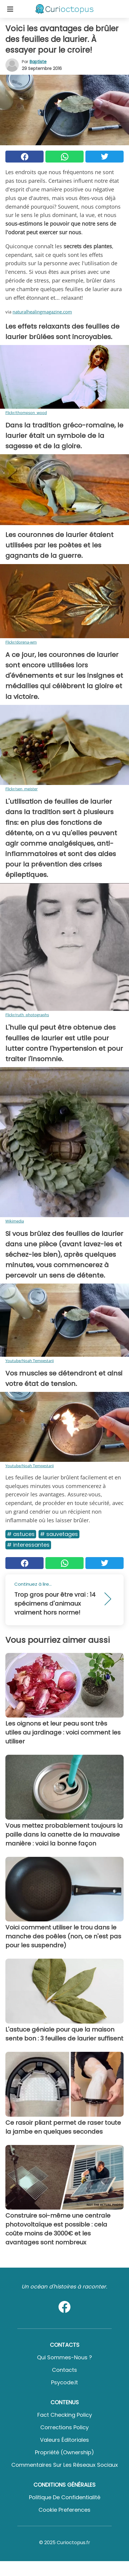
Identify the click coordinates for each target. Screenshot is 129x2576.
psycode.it (64, 2382)
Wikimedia (14, 1221)
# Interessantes (28, 1544)
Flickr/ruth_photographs (27, 1014)
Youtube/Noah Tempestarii (29, 1360)
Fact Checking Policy (64, 2415)
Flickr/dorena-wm (21, 642)
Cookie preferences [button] (64, 2509)
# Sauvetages (59, 1534)
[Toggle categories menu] (10, 9)
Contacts (64, 2370)
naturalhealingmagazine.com (42, 312)
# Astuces (21, 1534)
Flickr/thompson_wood (26, 412)
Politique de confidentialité (64, 2497)
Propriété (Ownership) (64, 2452)
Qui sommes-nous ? (64, 2357)
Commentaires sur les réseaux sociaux (64, 2465)
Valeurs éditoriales (64, 2440)
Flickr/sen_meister (21, 788)
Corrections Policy (64, 2427)
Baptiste (38, 62)
